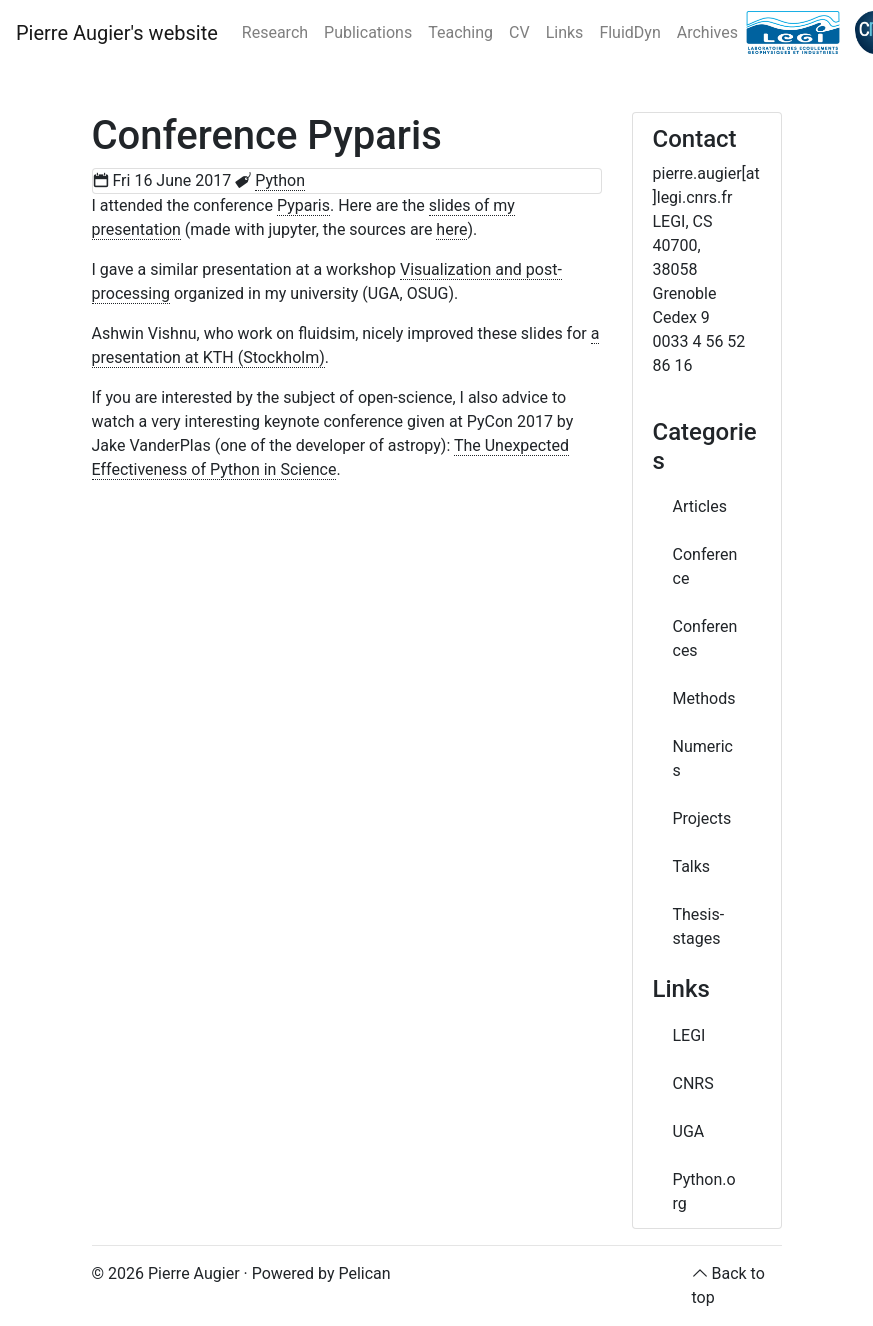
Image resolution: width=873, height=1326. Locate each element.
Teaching (460, 32)
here (451, 229)
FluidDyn (629, 32)
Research (275, 32)
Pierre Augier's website (117, 33)
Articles (700, 506)
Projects (702, 818)
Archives (707, 32)
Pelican (364, 1273)
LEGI (689, 1035)
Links (565, 32)
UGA (689, 1131)
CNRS (693, 1083)
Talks (692, 866)
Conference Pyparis (267, 135)
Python (280, 180)
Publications (368, 32)
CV (519, 32)
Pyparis (303, 205)
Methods (704, 698)
